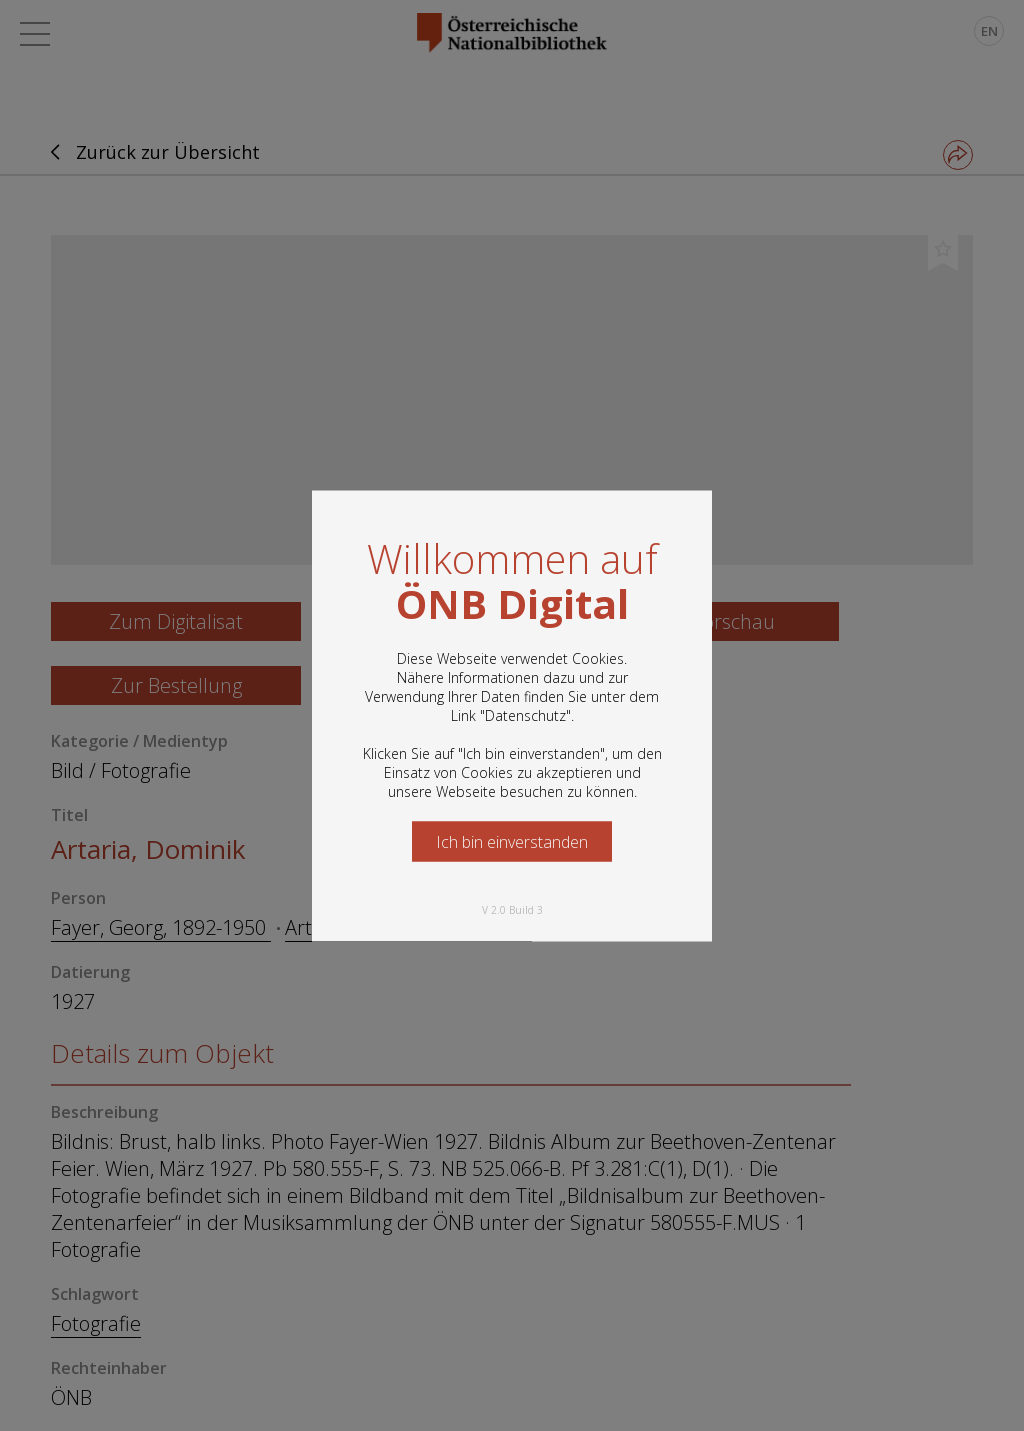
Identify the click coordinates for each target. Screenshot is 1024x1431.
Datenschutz (525, 714)
